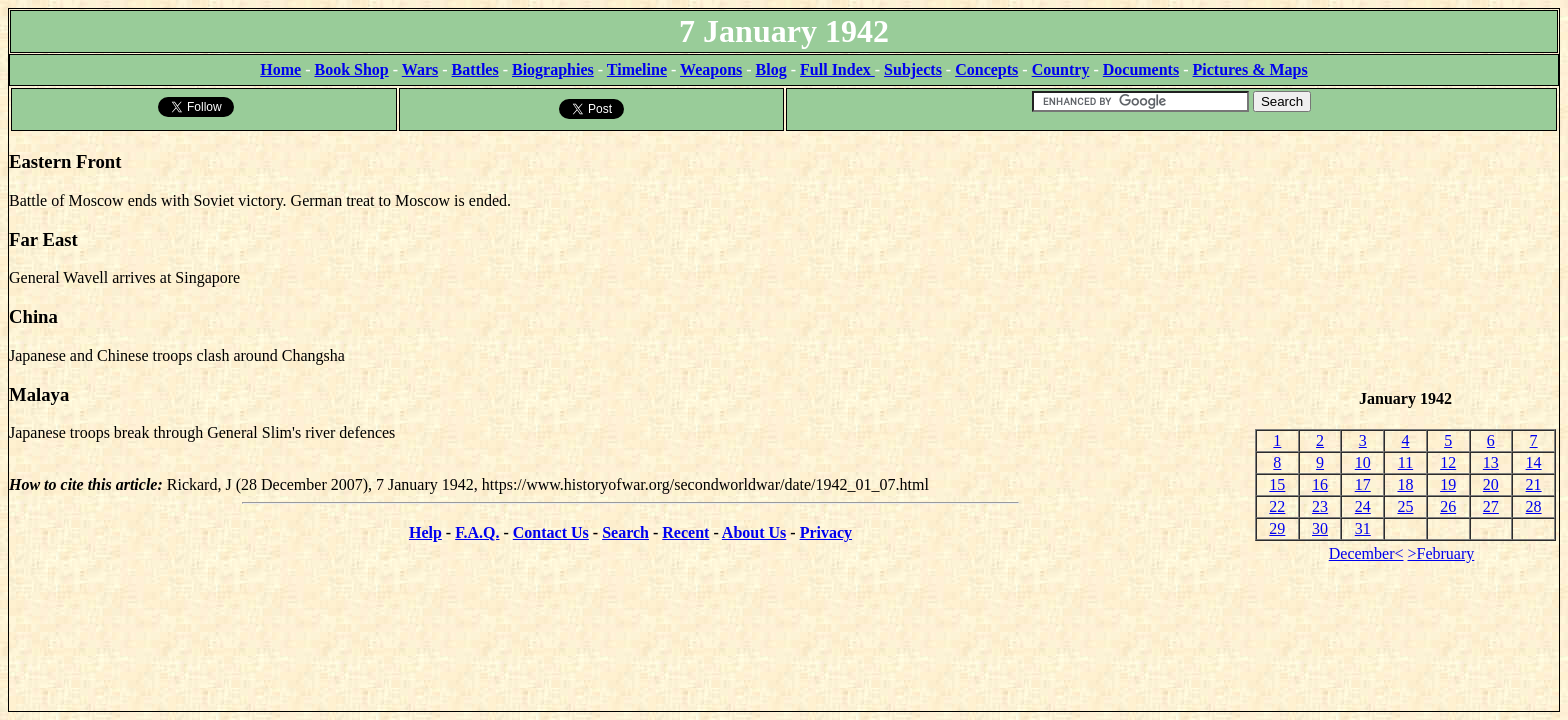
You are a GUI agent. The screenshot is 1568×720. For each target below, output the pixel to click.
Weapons (711, 69)
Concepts (986, 69)
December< (1366, 553)
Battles (475, 69)
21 (1534, 484)
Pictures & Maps (1250, 69)
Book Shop (351, 69)
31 (1363, 528)
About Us (754, 532)
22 (1277, 506)
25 (1405, 506)
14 (1534, 462)
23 (1320, 506)
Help (425, 532)
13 (1491, 462)
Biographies (553, 69)
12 (1448, 462)
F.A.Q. (477, 532)
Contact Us (551, 532)
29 (1277, 528)
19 (1448, 484)
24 (1363, 506)
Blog (771, 69)
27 (1491, 506)
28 (1534, 506)
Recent (685, 532)
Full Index (837, 69)
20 (1491, 484)
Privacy (826, 532)
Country (1061, 69)
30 (1320, 528)
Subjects (913, 69)
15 (1277, 484)
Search (625, 532)
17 (1363, 484)
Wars (420, 69)
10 (1363, 462)
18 (1405, 484)
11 (1405, 462)
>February (1441, 553)
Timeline (637, 69)
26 (1448, 506)
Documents (1141, 69)
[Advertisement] (1405, 261)
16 (1320, 484)
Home (280, 69)
